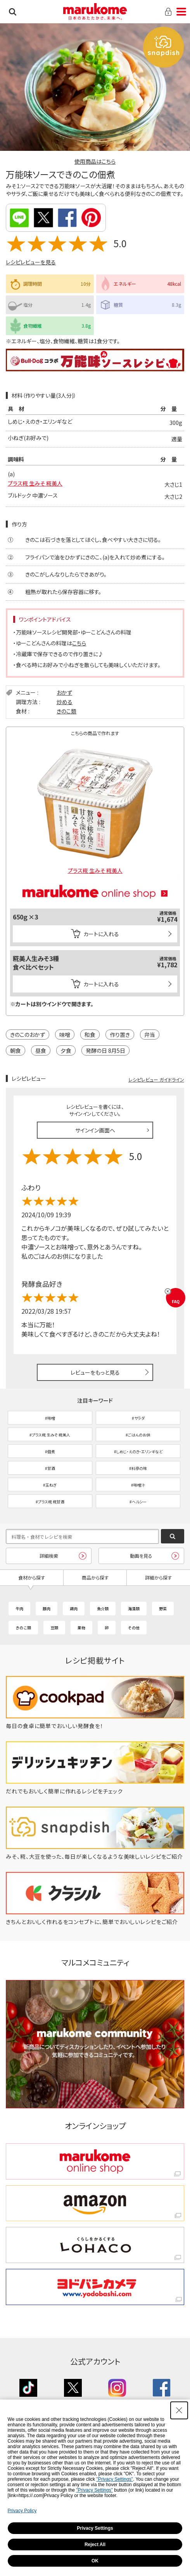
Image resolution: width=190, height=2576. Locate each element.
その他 (134, 1628)
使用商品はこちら (95, 161)
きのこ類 (66, 711)
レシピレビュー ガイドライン (156, 1079)
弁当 (149, 1034)
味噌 (64, 1034)
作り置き (120, 1034)
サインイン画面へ (95, 1130)
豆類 (54, 1628)
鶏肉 (74, 1608)
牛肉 (19, 1608)
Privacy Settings (95, 2528)
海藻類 (134, 1608)
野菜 (163, 1608)
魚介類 (103, 1608)
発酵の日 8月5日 (105, 1050)
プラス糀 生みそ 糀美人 (35, 483)
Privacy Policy (22, 2510)
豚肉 (46, 1608)
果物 (81, 1628)
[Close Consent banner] (179, 2410)
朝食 (15, 1050)
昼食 (40, 1050)
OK (95, 2561)
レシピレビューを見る (31, 262)
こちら (79, 643)
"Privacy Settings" (114, 2479)
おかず (64, 692)
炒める (65, 702)
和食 (90, 1034)
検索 (12, 12)
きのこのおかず (27, 1034)
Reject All (95, 2544)
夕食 (65, 1050)
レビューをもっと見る (95, 1372)
